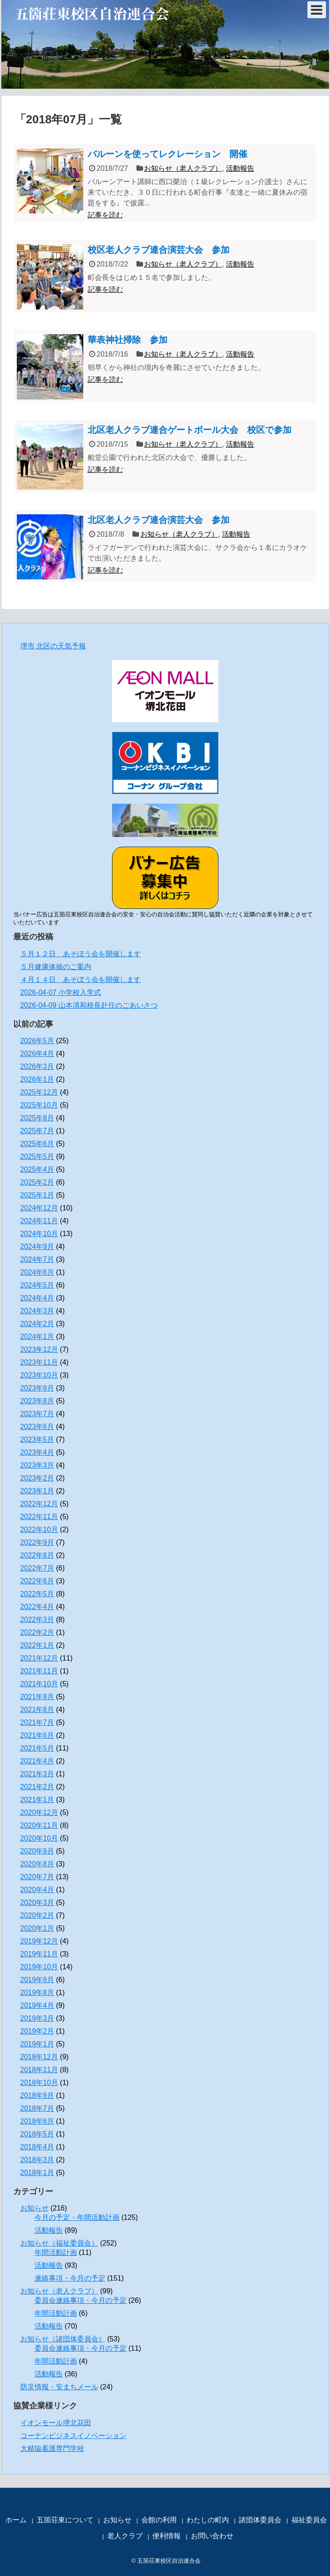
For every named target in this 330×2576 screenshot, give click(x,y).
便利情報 (166, 2536)
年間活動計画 (56, 2252)
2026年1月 (37, 1079)
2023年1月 (37, 1491)
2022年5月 (37, 1594)
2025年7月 (37, 1131)
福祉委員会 (309, 2520)
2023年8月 (37, 1401)
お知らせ (34, 2208)
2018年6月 (37, 2121)
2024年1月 (37, 1336)
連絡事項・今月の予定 (70, 2278)
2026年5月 (37, 1041)
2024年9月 (37, 1246)
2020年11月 (39, 1825)
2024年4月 (37, 1298)
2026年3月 (37, 1066)
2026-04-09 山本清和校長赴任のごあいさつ (89, 1005)
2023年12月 (39, 1349)
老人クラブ (125, 2536)
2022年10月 (39, 1529)
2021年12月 (39, 1658)
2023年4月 (37, 1452)
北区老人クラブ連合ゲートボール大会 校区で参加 (189, 430)
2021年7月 (37, 1722)
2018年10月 (39, 2082)
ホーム (16, 2520)
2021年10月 (39, 1684)
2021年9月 (37, 1696)
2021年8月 (37, 1709)
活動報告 (240, 168)
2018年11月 (39, 2069)
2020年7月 (37, 1877)
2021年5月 (37, 1748)
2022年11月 (39, 1516)
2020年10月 (39, 1838)
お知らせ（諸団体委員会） (62, 2339)
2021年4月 (37, 1761)
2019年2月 (37, 2031)
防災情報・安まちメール (59, 2387)
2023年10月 (39, 1375)
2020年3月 (37, 1902)
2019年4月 (37, 2005)
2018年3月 (37, 2160)
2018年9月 (37, 2095)
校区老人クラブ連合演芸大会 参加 (158, 250)
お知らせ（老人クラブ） (183, 168)
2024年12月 (39, 1208)
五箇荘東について (65, 2520)
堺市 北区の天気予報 (53, 646)
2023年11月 (39, 1362)
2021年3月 (37, 1774)
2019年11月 (39, 1954)
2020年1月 (37, 1928)
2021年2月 (37, 1787)
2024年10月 (39, 1233)
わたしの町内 (207, 2520)
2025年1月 (37, 1195)
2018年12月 (39, 2057)
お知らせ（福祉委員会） (59, 2243)
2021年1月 (37, 1799)
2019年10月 (39, 1967)
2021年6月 (37, 1735)
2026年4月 (37, 1053)
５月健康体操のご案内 (55, 966)
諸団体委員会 (260, 2520)
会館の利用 (159, 2520)
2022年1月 (37, 1645)
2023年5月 (37, 1439)
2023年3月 (37, 1465)
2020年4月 (37, 1889)
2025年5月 (37, 1156)
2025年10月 (39, 1105)
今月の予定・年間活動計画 (77, 2217)
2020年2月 (37, 1915)
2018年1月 (37, 2172)
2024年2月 (37, 1323)
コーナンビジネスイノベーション (73, 2435)
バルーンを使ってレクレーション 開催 (167, 154)
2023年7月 (37, 1414)
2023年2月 (37, 1478)
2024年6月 (37, 1272)
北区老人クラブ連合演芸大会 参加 (158, 520)
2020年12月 (39, 1812)
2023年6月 (37, 1426)
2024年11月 (39, 1221)
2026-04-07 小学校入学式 (60, 992)
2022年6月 (37, 1581)
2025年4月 (37, 1169)
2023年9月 (37, 1388)
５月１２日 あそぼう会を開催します (80, 954)
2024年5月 (37, 1285)
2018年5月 (37, 2134)
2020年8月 (37, 1864)
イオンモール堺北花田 (55, 2423)
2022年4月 (37, 1606)
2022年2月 (37, 1632)
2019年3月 (37, 2018)
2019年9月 (37, 1979)
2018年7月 (37, 2108)
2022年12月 (39, 1504)
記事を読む (105, 215)
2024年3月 (37, 1311)
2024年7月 (37, 1259)
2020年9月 (37, 1851)
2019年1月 (37, 2044)
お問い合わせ (212, 2536)
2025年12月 (39, 1092)
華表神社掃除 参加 (127, 340)
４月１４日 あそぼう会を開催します (80, 979)
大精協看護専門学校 (52, 2448)
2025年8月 (37, 1118)
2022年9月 (37, 1542)
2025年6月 (37, 1143)
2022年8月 (37, 1555)
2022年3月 (37, 1619)
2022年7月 (37, 1568)
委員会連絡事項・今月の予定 (81, 2300)
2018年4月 (37, 2147)
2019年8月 (37, 1992)
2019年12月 (39, 1941)
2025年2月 (37, 1182)
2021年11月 (39, 1671)
